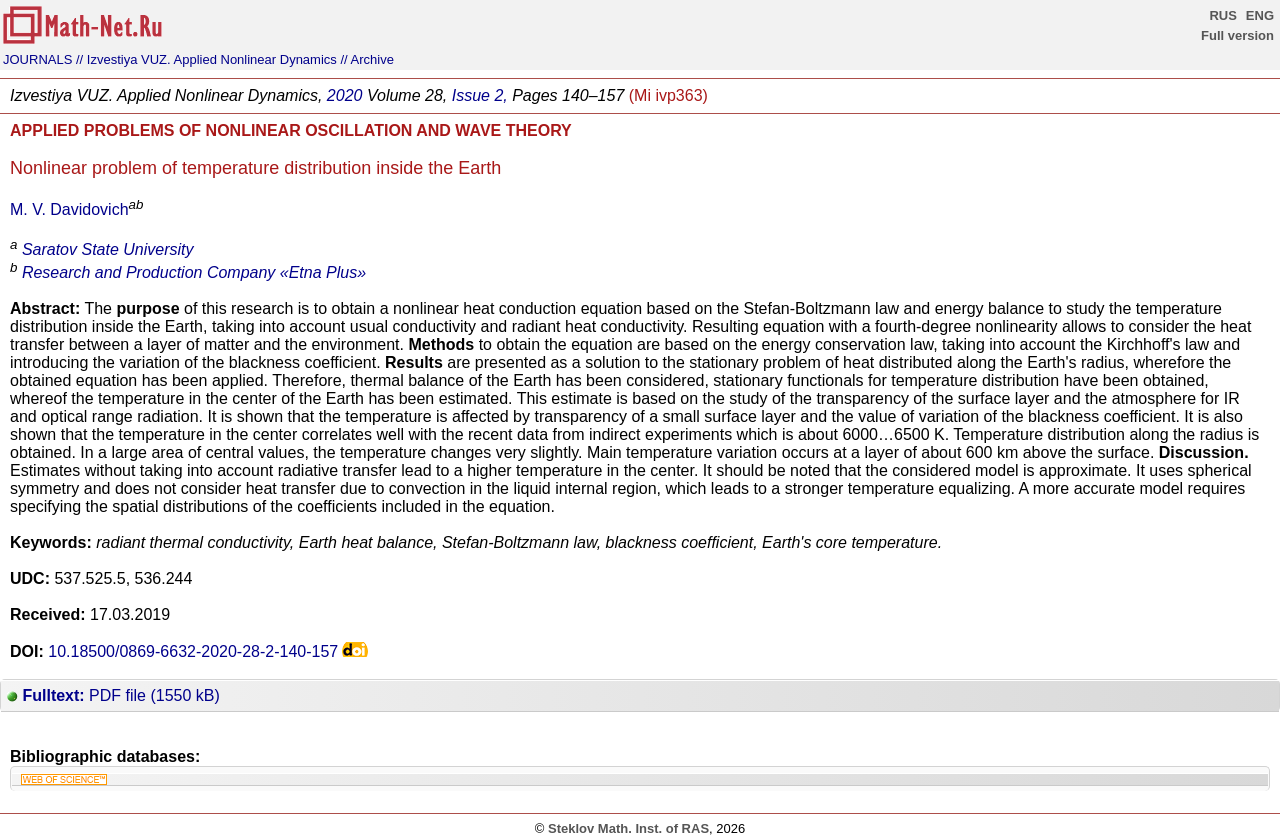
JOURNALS (37, 59)
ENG (1260, 15)
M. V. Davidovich (69, 209)
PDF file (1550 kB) (113, 695)
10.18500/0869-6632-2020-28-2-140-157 (193, 651)
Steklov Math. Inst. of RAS (628, 828)
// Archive (366, 59)
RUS (1222, 15)
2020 (345, 95)
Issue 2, (480, 95)
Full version (1237, 35)
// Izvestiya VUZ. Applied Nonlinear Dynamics (206, 59)
